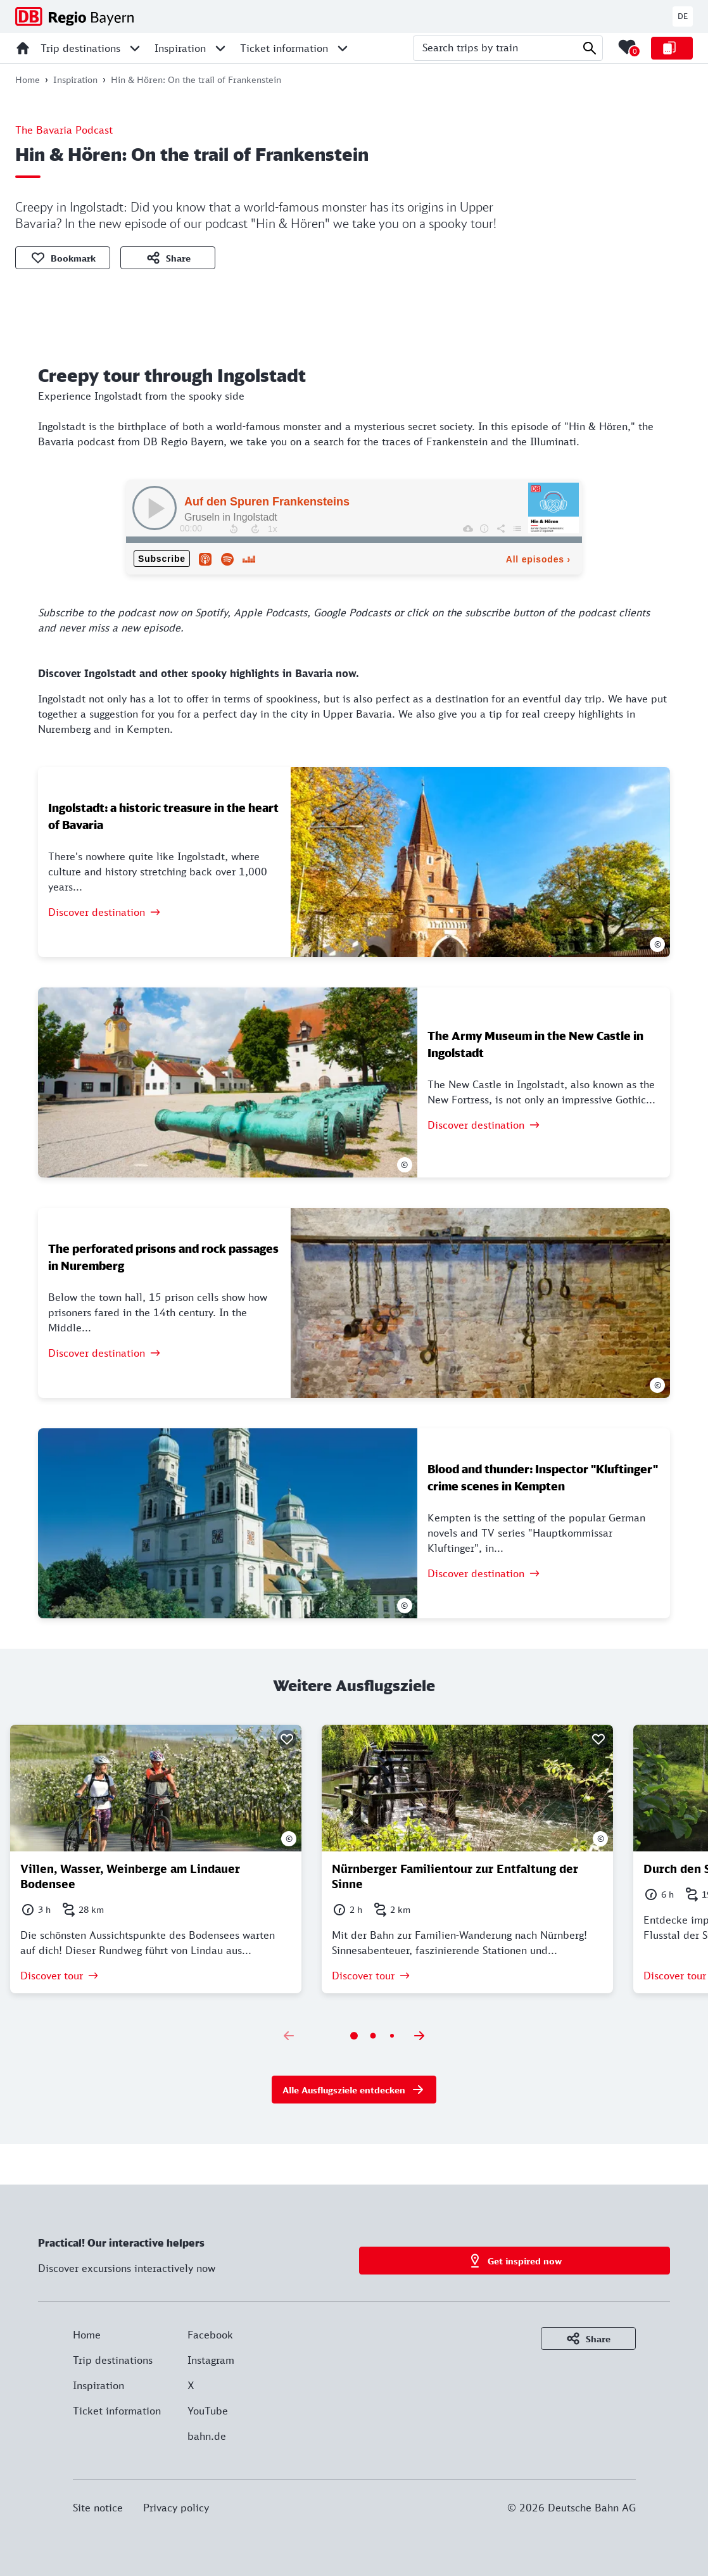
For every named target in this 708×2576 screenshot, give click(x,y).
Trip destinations (113, 2360)
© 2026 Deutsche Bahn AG (571, 2507)
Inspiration (98, 2385)
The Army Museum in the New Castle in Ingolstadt (535, 1044)
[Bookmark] (286, 1739)
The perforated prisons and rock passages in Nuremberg (163, 1256)
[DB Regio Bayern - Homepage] (74, 16)
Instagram (210, 2360)
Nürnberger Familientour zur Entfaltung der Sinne (455, 1876)
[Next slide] (419, 2035)
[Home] (22, 48)
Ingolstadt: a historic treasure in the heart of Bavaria (163, 816)
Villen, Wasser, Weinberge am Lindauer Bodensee (130, 1876)
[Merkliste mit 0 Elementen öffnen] (627, 47)
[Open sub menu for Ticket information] (342, 48)
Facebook (210, 2334)
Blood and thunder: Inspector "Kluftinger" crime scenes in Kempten (542, 1477)
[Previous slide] (288, 2035)
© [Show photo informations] (657, 944)
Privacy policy (176, 2507)
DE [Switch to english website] (683, 16)
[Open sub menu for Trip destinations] (134, 48)
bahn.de (206, 2436)
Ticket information (117, 2410)
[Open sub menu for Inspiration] (220, 48)
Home (87, 2334)
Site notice (98, 2507)
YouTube (207, 2410)
